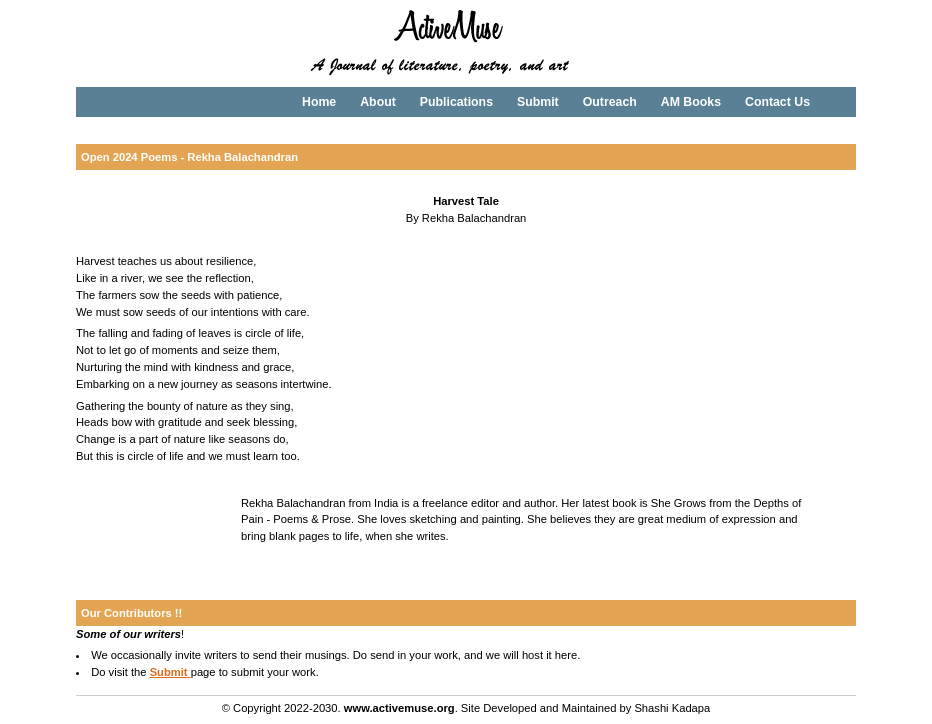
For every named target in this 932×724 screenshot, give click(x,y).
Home (319, 102)
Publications (456, 102)
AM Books (691, 102)
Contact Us (777, 102)
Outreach (610, 102)
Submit (538, 102)
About (378, 102)
